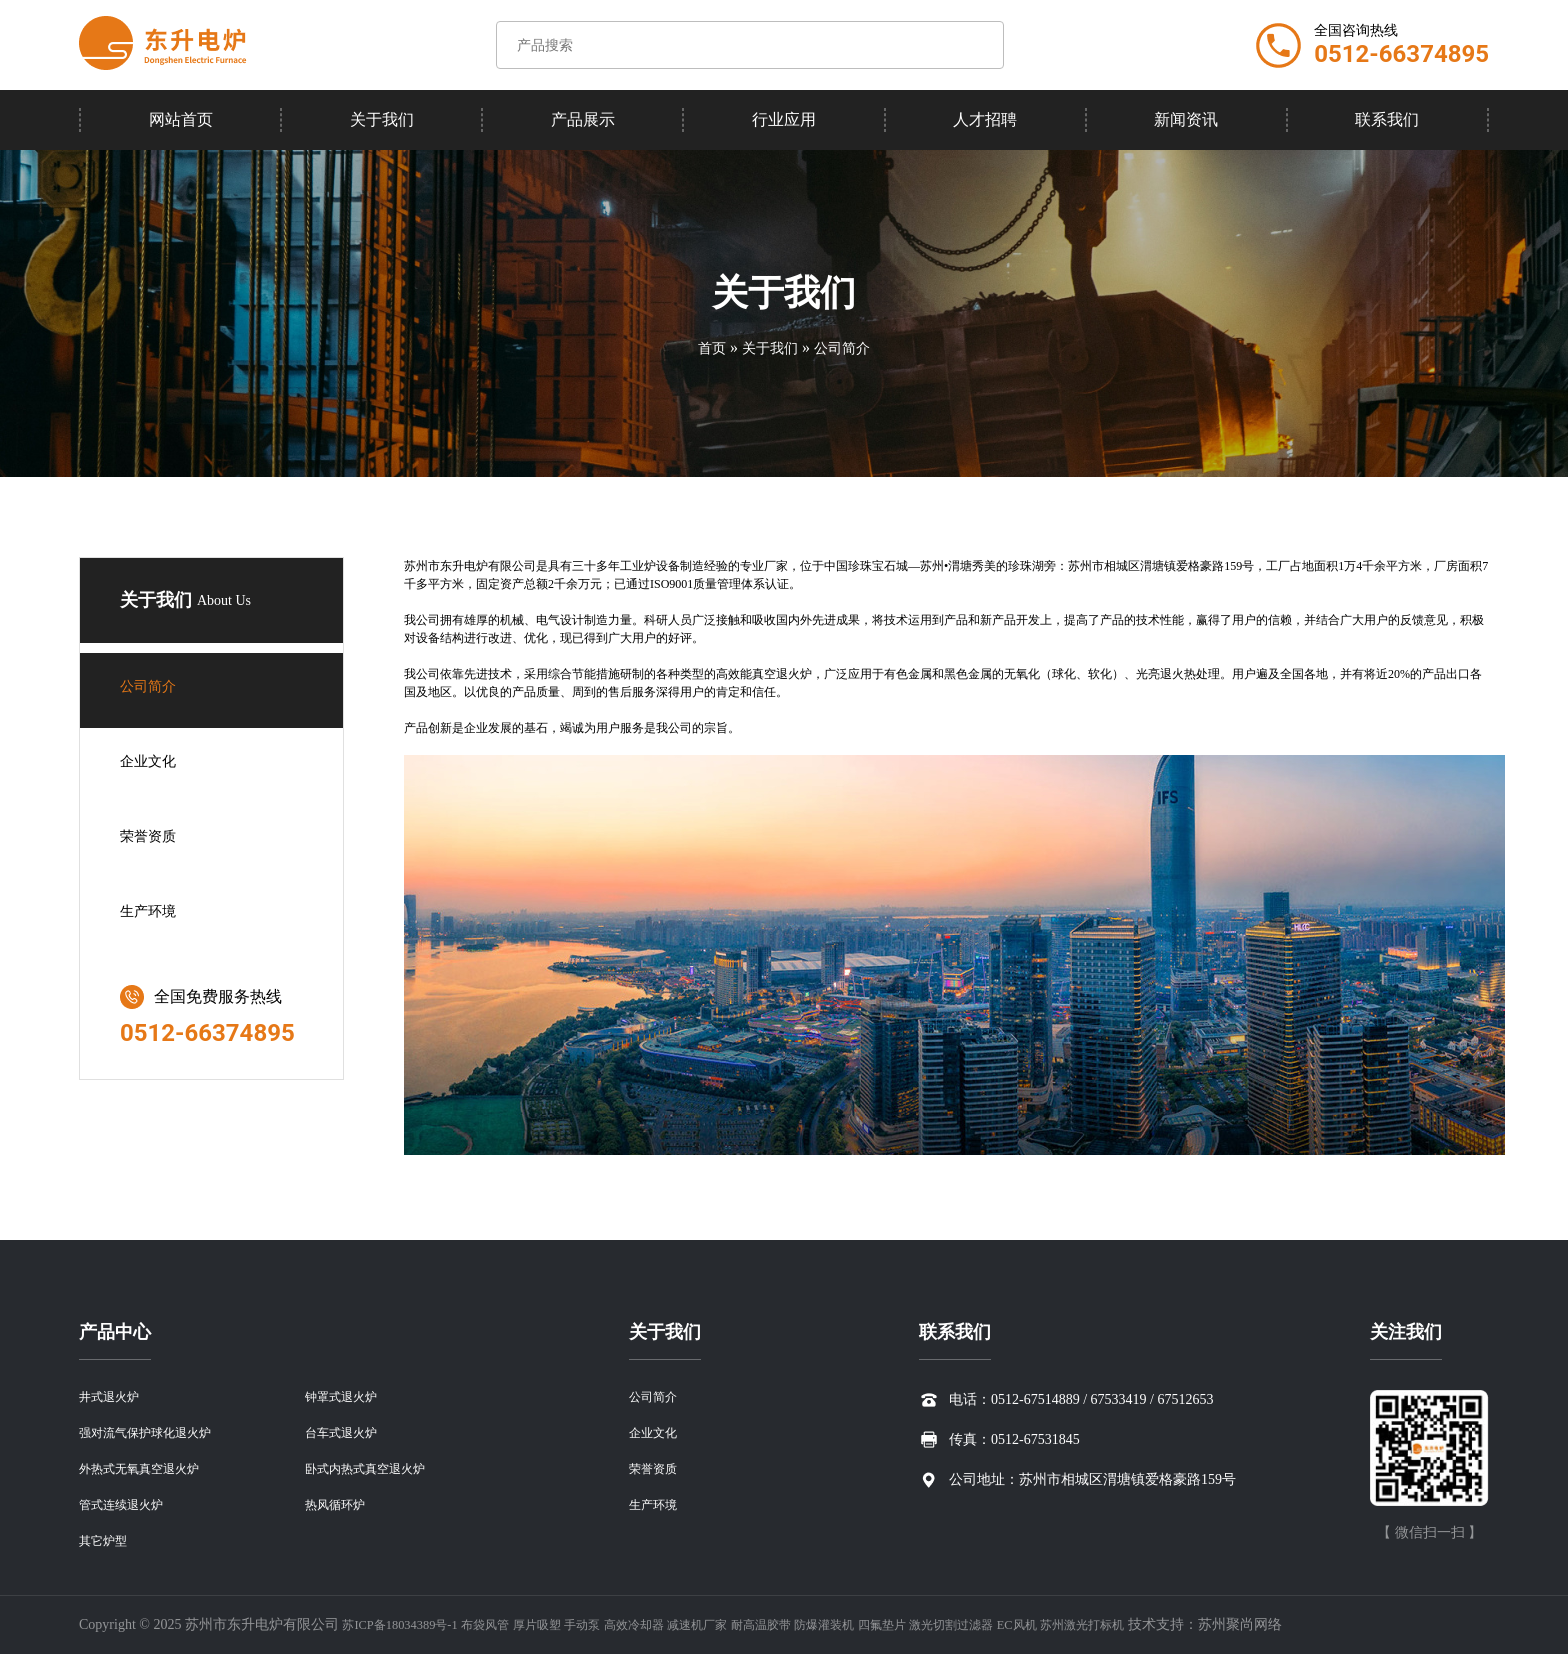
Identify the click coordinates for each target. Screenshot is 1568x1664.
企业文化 (152, 765)
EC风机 (1120, 1634)
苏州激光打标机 (1195, 1634)
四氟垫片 (964, 1634)
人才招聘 (985, 119)
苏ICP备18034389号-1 (407, 1634)
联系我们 (1387, 119)
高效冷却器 (677, 1634)
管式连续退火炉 (128, 1512)
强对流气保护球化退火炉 (156, 1436)
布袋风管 (505, 1634)
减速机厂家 (750, 1634)
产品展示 (583, 119)
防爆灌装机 (897, 1634)
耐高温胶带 (824, 1634)
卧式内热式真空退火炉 (375, 1474)
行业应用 (784, 119)
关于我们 (382, 119)
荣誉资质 (152, 840)
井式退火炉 (114, 1398)
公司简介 (848, 347)
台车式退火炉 (347, 1436)
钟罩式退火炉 (347, 1398)
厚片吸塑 (565, 1634)
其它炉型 (107, 1550)
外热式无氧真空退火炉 (149, 1474)
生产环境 (152, 915)
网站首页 (181, 119)
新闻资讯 (1186, 119)
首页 (704, 347)
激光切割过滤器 (1044, 1634)
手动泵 (617, 1634)
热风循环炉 (340, 1512)
